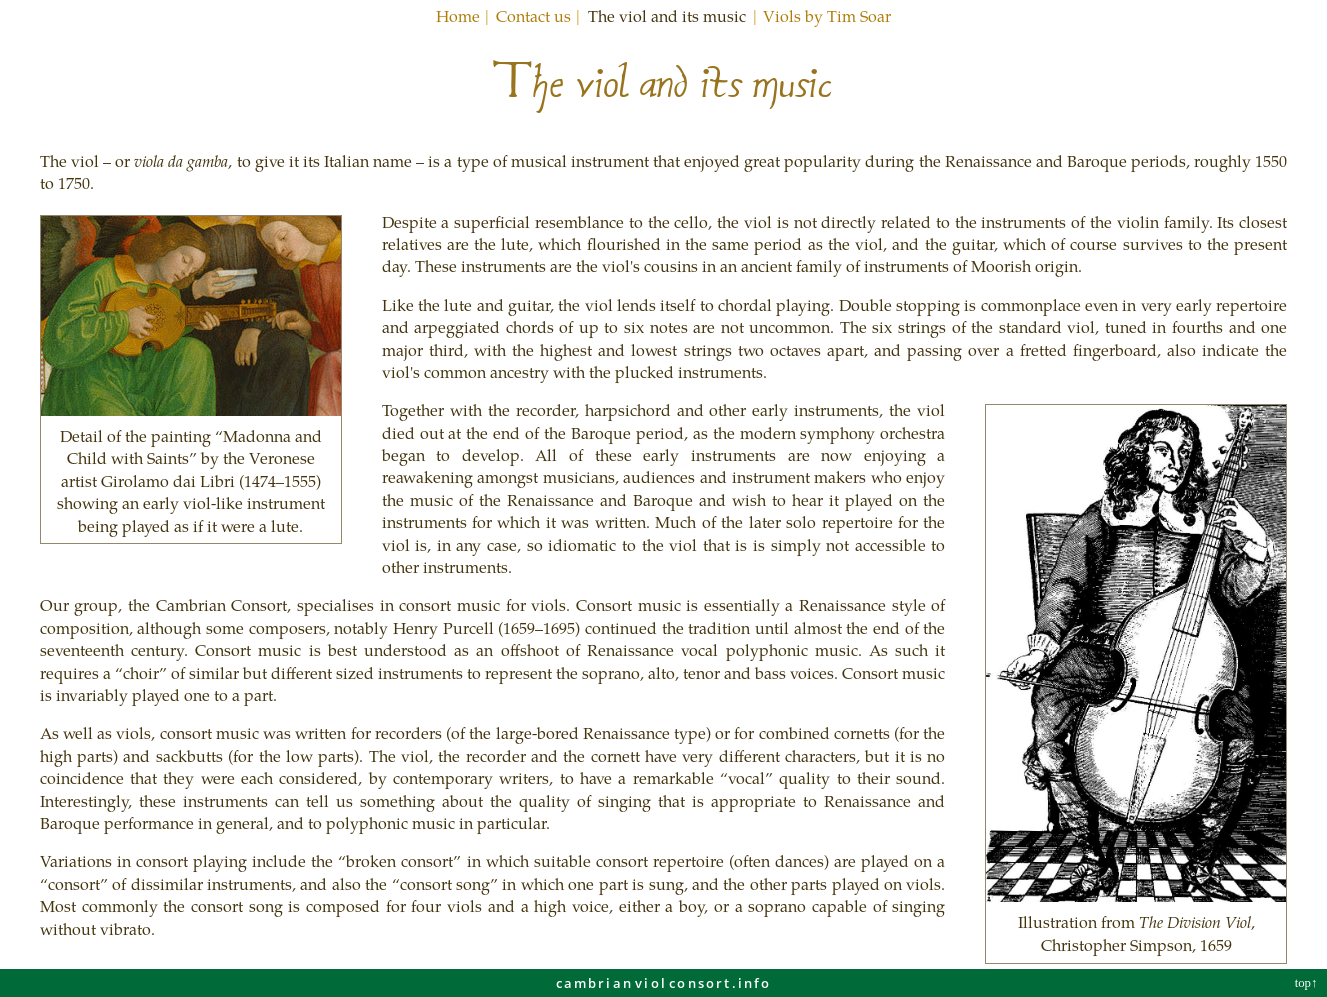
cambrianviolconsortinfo (664, 983)
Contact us (533, 15)
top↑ (1308, 983)
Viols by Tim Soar (827, 15)
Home (458, 15)
